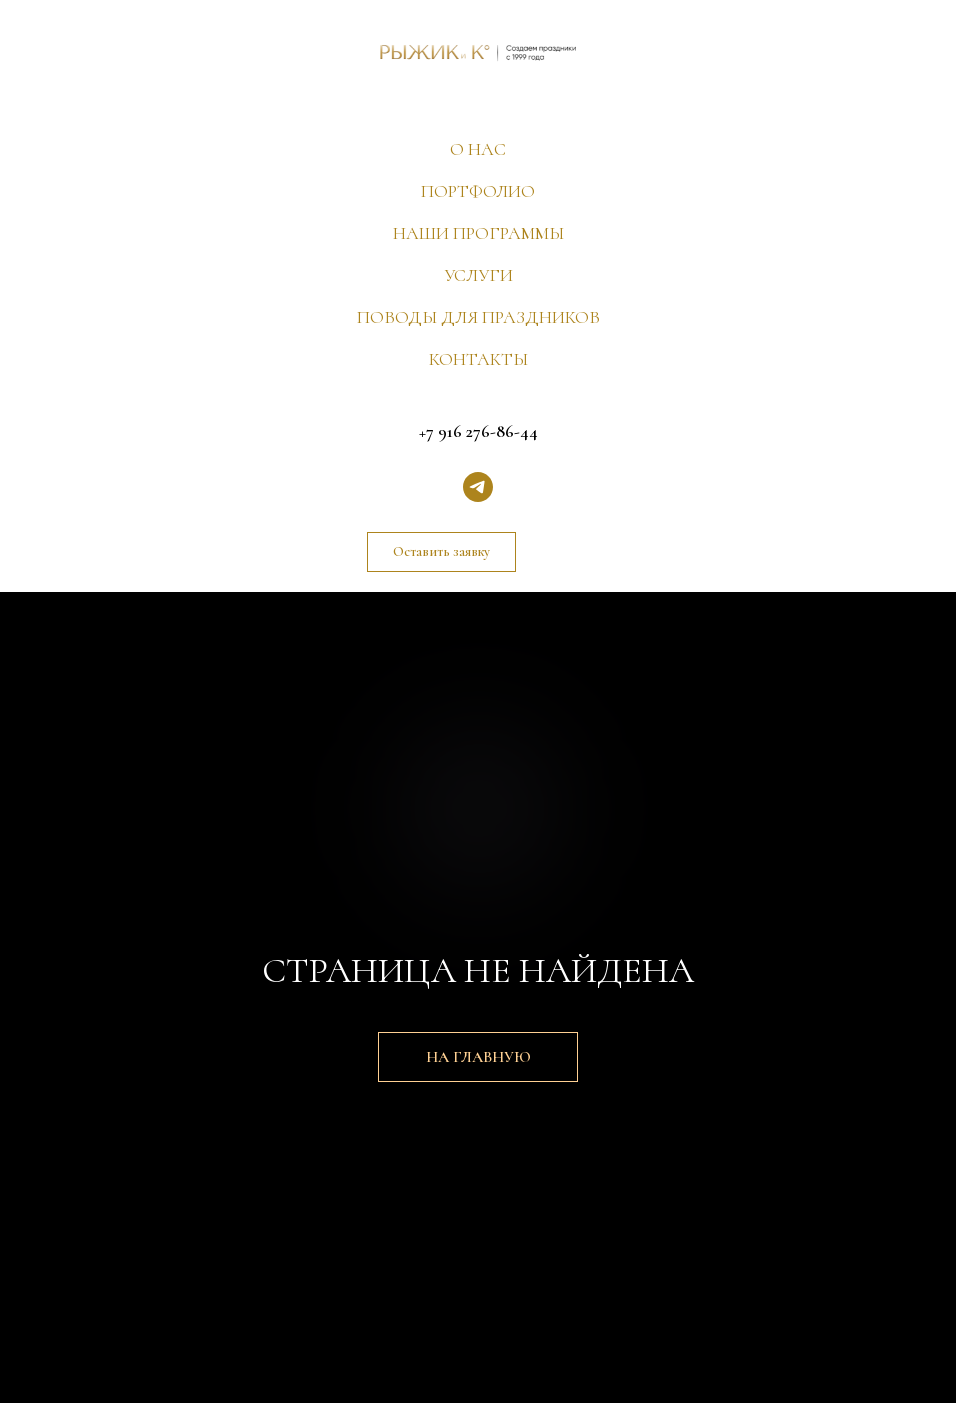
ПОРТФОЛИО (478, 191)
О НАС (478, 149)
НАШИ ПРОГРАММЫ (478, 233)
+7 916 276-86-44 (478, 431)
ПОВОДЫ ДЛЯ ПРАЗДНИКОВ (478, 317)
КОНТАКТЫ (478, 359)
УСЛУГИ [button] (478, 275)
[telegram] (478, 487)
